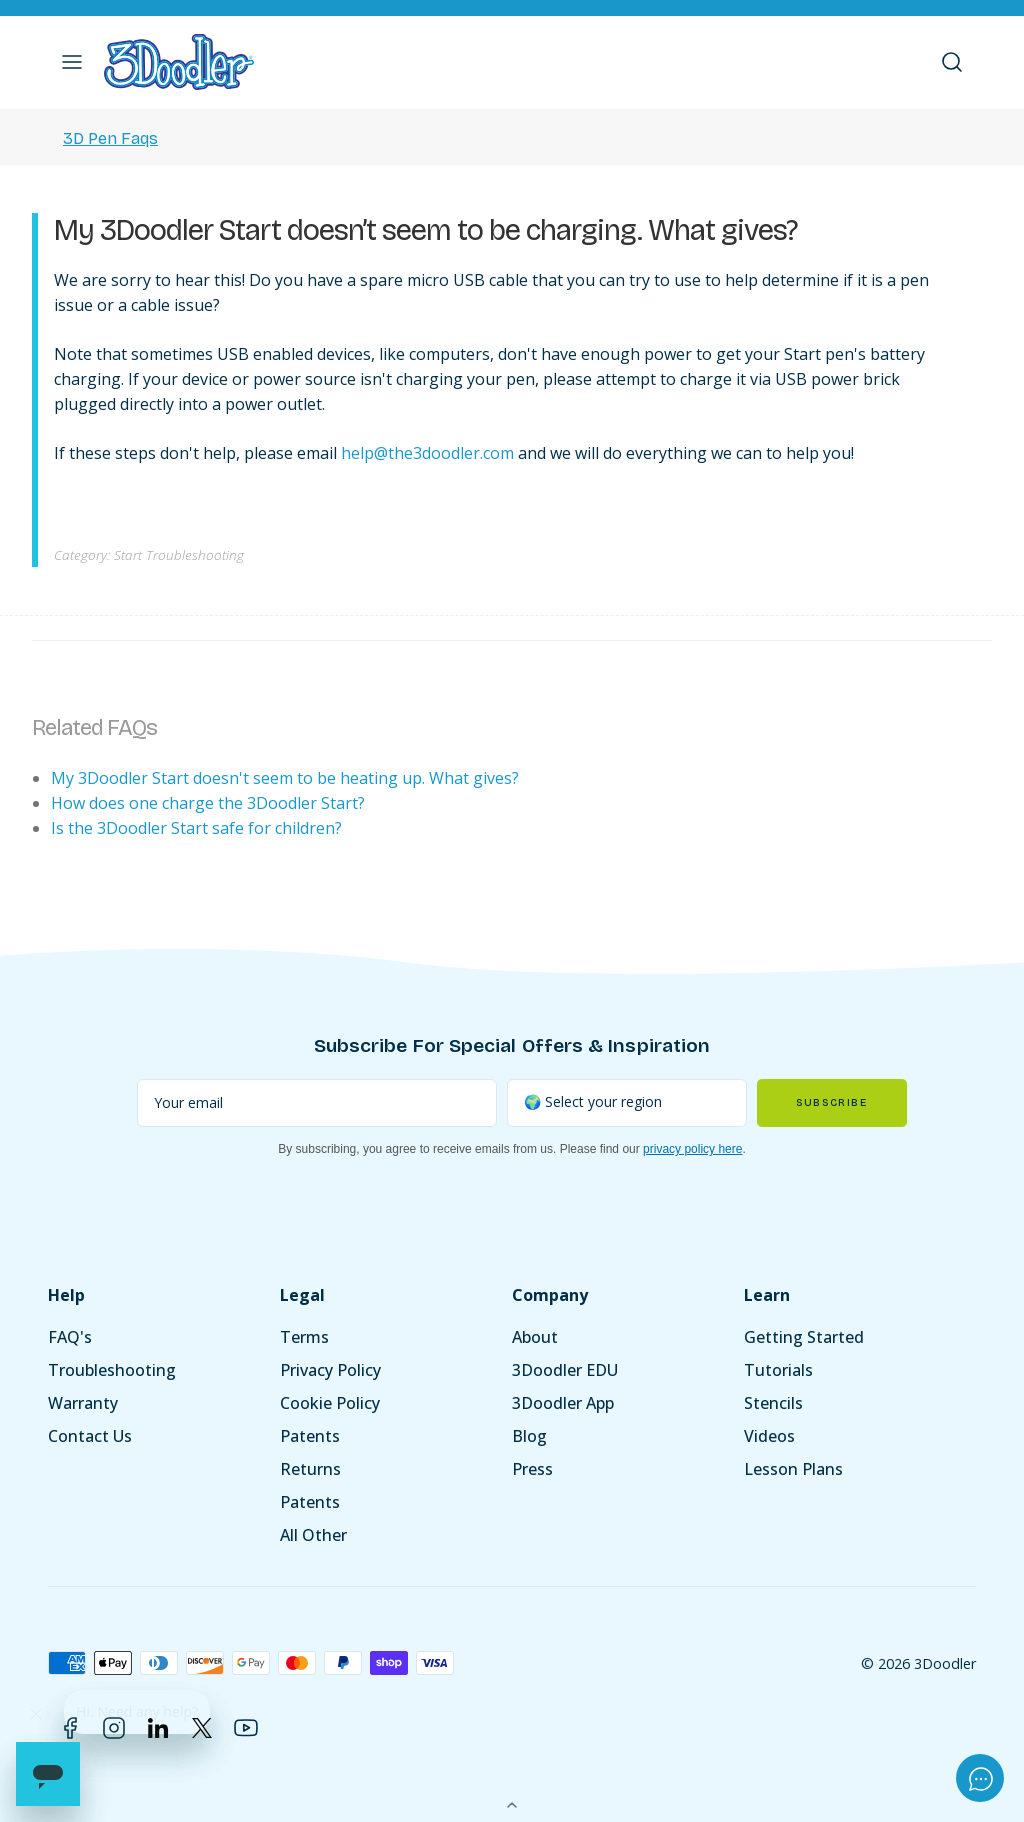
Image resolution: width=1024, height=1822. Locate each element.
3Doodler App (563, 1403)
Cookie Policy (330, 1403)
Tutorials (778, 1370)
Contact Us (90, 1436)
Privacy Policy (330, 1370)
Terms (304, 1337)
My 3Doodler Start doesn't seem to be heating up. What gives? (285, 778)
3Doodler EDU (565, 1370)
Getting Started (804, 1337)
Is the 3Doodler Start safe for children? (196, 828)
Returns (310, 1469)
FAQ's (70, 1337)
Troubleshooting (112, 1370)
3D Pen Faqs (110, 138)
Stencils (773, 1403)
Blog (529, 1436)
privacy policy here (692, 1149)
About (535, 1337)
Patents (310, 1436)
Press (532, 1469)
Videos (769, 1436)
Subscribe (831, 1102)
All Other (313, 1535)
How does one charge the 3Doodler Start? (208, 803)
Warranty (83, 1403)
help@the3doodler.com (427, 453)
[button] (72, 62)
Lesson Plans (793, 1469)
